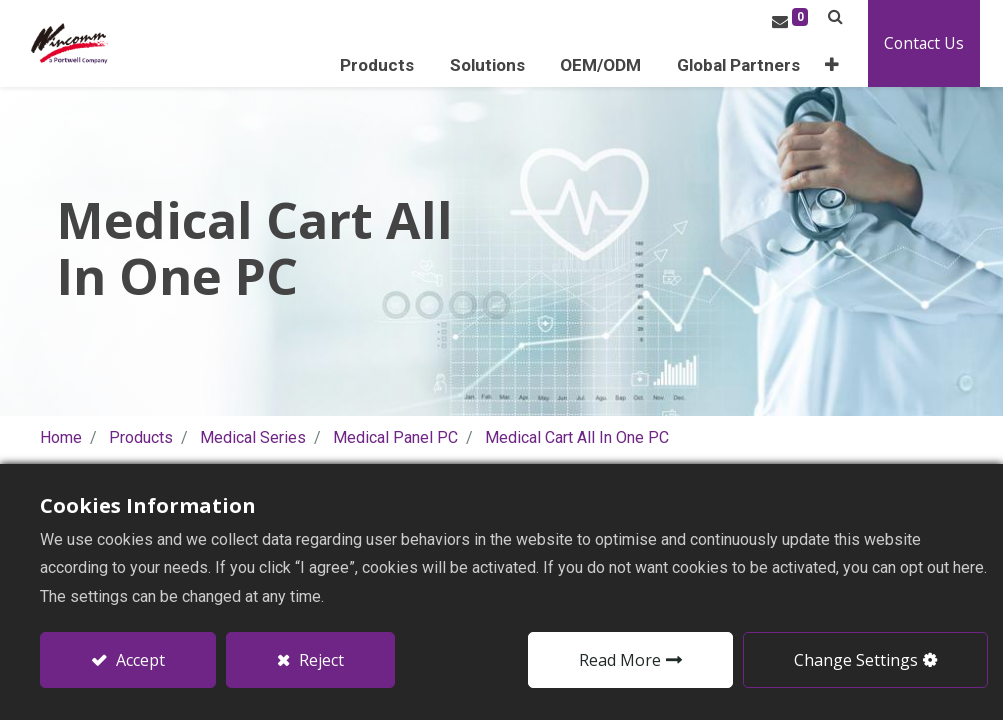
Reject (319, 660)
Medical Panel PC (395, 436)
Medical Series (253, 436)
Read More (620, 660)
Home (61, 436)
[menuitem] (766, 65)
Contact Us (946, 43)
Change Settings (856, 660)
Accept (138, 660)
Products (141, 436)
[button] (856, 65)
